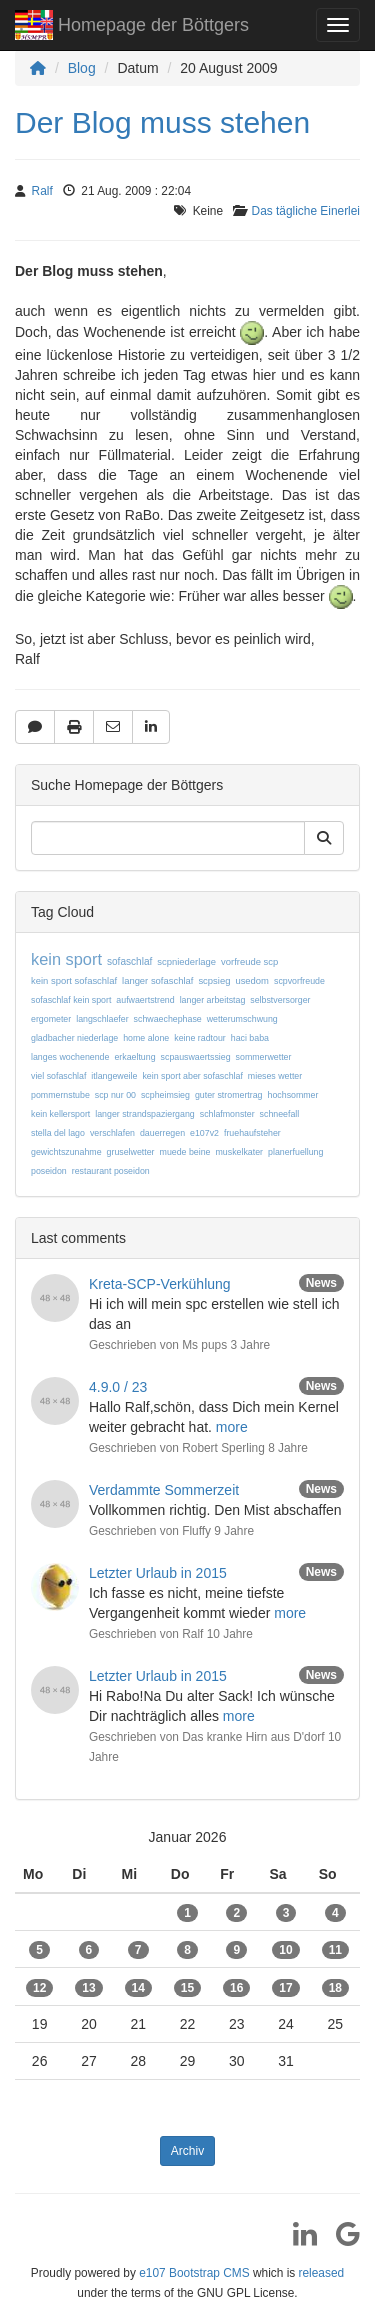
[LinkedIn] (297, 2241)
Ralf (42, 191)
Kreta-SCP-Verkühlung (160, 1284)
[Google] (340, 2241)
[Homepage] (38, 68)
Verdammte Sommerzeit (164, 1490)
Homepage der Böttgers (132, 27)
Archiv (187, 2151)
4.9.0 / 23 (118, 1387)
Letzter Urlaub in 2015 (158, 1573)
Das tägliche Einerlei (306, 211)
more (232, 1427)
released (322, 2273)
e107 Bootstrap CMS (194, 2273)
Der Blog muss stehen (162, 122)
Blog (82, 68)
